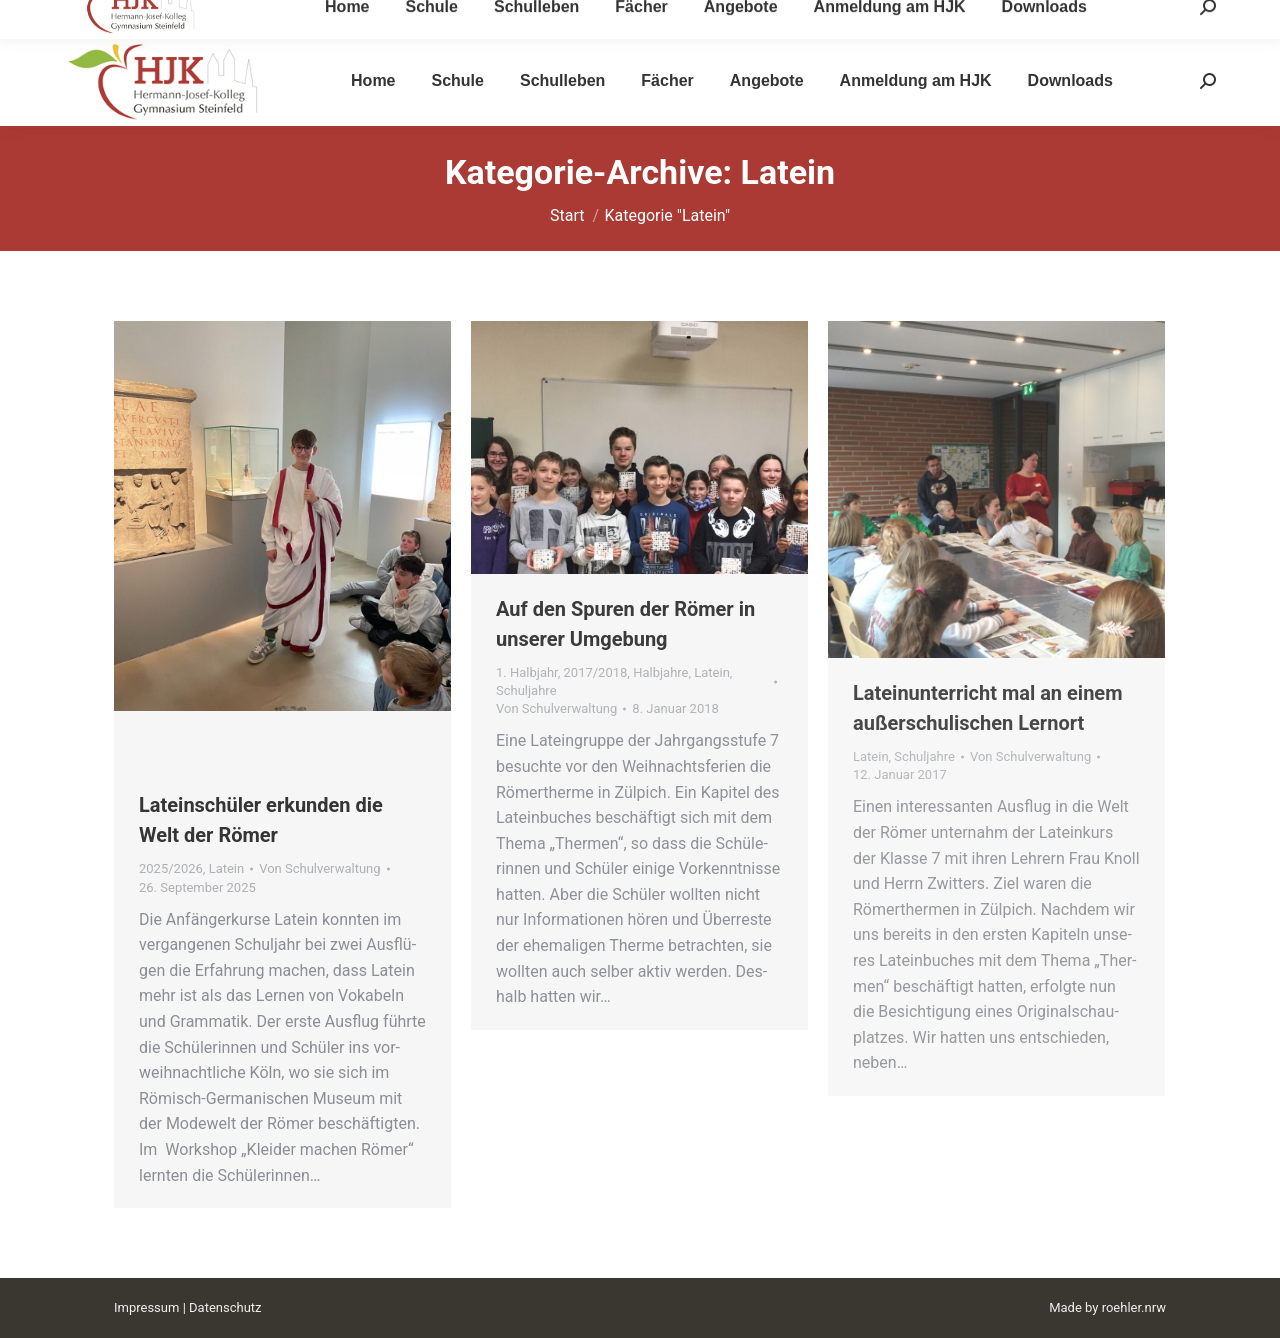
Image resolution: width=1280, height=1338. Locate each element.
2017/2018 (596, 672)
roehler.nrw (1134, 1307)
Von (319, 868)
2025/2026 (171, 868)
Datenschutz (225, 1307)
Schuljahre (526, 690)
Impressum (146, 1307)
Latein (227, 868)
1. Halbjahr (527, 672)
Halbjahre (660, 672)
